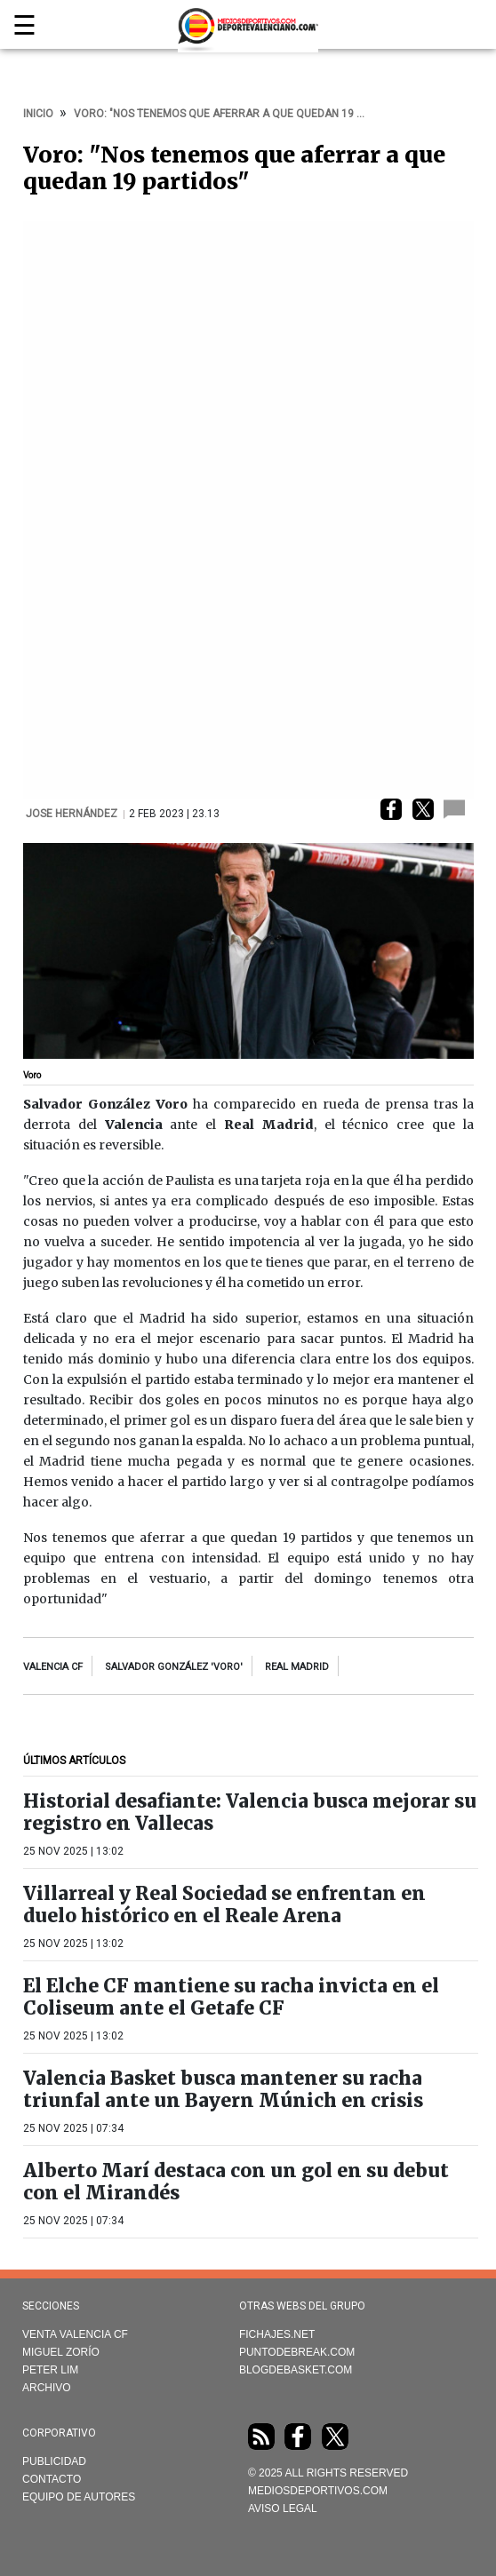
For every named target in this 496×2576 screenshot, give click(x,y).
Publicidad (54, 2461)
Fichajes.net (277, 2334)
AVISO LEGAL (282, 2508)
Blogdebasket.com (295, 2370)
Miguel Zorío (61, 2352)
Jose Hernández (73, 813)
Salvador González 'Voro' (174, 1667)
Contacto (51, 2479)
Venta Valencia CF (75, 2334)
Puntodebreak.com (297, 2352)
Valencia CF (53, 1667)
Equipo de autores (78, 2497)
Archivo (46, 2387)
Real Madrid (297, 1667)
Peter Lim (50, 2370)
